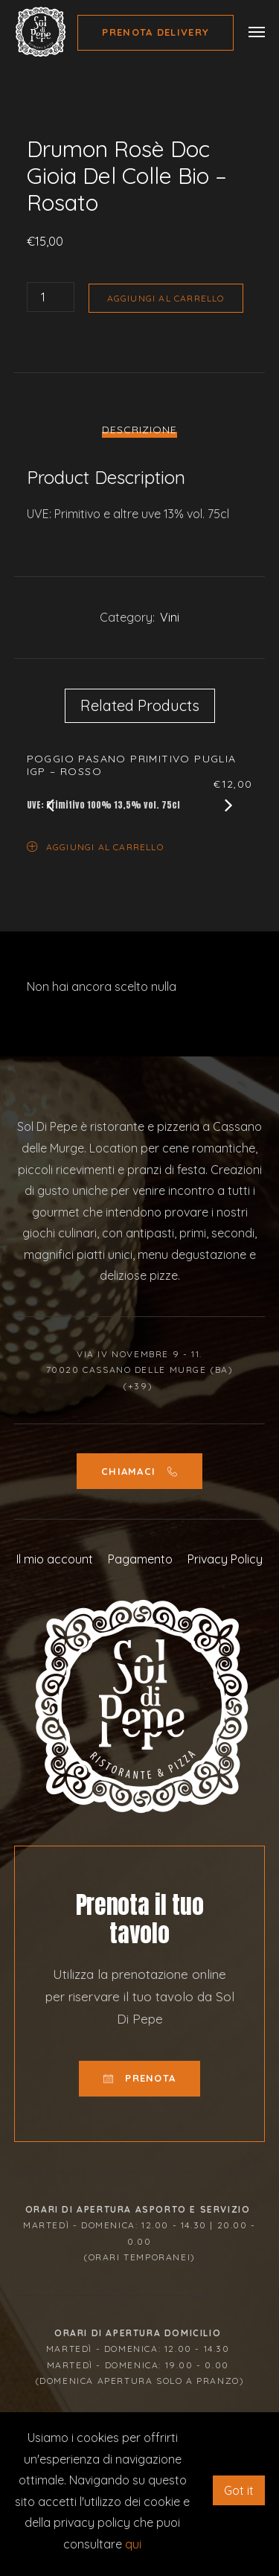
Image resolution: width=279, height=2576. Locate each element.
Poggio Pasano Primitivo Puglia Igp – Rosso (132, 765)
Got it (239, 2490)
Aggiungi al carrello (166, 298)
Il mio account (54, 1559)
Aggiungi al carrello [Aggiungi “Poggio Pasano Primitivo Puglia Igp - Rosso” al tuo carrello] (95, 846)
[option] (140, 120)
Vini (169, 617)
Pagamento (140, 1559)
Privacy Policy (225, 1559)
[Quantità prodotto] (50, 297)
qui (133, 2544)
